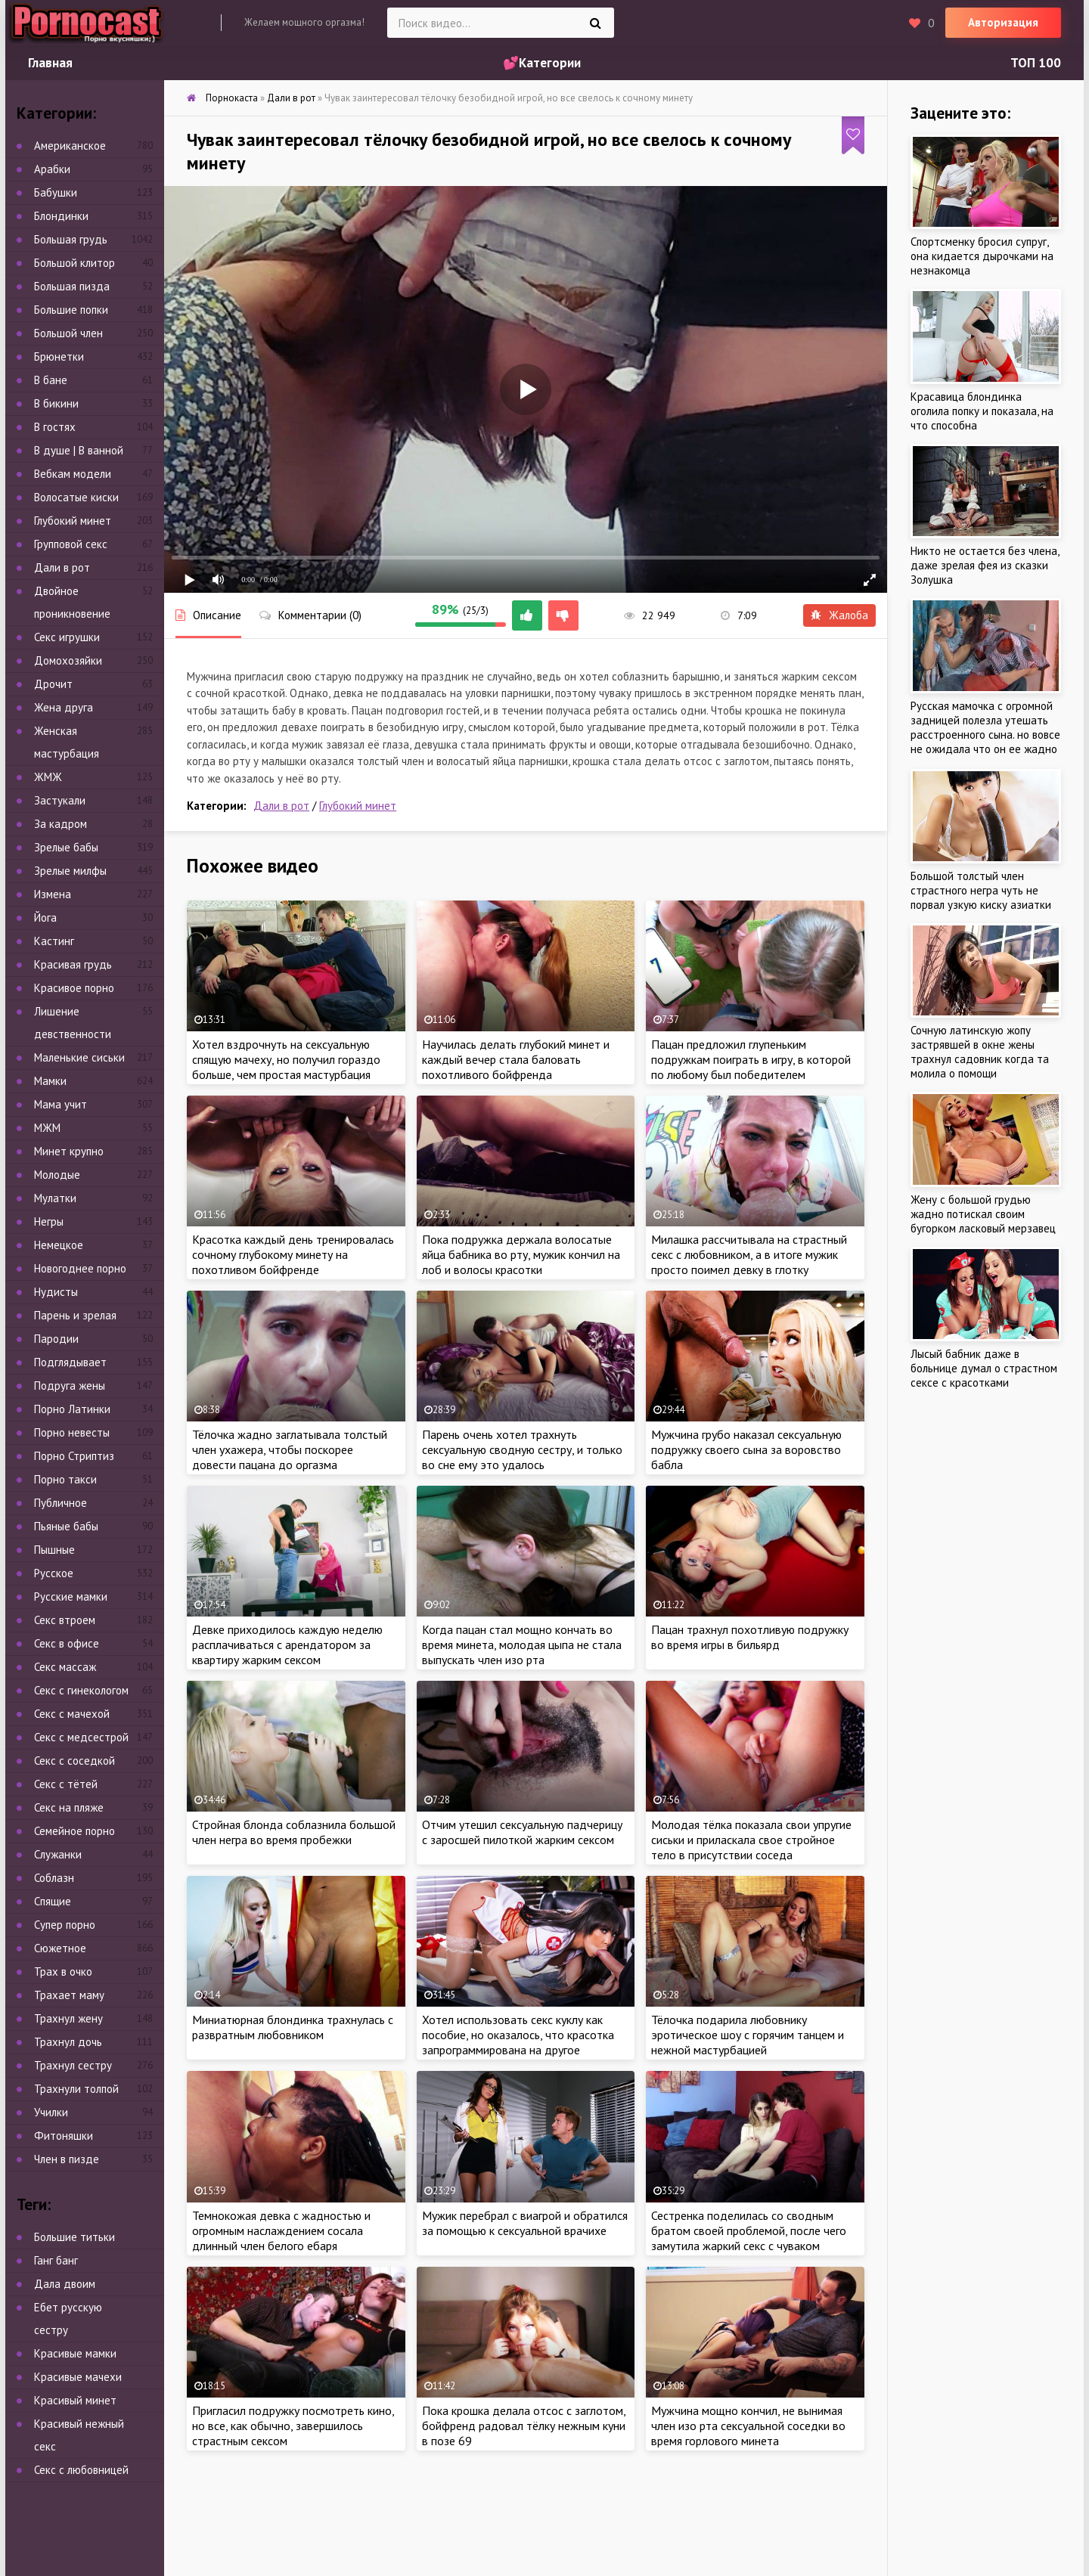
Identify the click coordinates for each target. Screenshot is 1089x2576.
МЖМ (47, 1128)
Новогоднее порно (80, 1268)
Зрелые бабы (66, 847)
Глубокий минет (357, 805)
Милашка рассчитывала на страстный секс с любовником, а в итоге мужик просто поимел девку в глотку (749, 1254)
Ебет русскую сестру (68, 2318)
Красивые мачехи (78, 2377)
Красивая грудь (73, 964)
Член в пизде (66, 2159)
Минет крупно (69, 1151)
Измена (52, 894)
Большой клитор (74, 263)
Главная (50, 62)
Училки (51, 2112)
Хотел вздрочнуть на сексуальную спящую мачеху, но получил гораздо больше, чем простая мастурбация (286, 1059)
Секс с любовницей (81, 2470)
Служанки (58, 1854)
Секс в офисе (66, 1643)
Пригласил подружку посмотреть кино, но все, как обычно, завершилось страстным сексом (293, 2425)
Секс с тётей (66, 1784)
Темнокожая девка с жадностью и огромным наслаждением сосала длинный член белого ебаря (281, 2230)
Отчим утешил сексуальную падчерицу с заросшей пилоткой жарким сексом (522, 1832)
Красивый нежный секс (79, 2435)
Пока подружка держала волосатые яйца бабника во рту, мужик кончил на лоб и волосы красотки (521, 1254)
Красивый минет (75, 2400)
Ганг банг (56, 2260)
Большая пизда (72, 286)
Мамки (50, 1081)
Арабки (52, 169)
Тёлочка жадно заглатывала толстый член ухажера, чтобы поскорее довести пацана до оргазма (289, 1449)
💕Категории (542, 62)
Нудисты (56, 1292)
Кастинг (54, 941)
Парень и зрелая (75, 1315)
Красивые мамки (75, 2353)
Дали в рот (281, 805)
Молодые (57, 1174)
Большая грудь (70, 239)
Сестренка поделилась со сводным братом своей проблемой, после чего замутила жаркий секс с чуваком (748, 2230)
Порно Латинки (72, 1409)
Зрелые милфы (70, 870)
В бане (50, 380)
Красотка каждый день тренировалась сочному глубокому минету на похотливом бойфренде (293, 1254)
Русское (53, 1573)
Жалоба (839, 615)
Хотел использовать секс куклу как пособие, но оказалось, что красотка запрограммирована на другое (518, 2034)
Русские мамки (70, 1596)
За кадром (60, 824)
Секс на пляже (69, 1807)
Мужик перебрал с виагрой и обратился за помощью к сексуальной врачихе (525, 2223)
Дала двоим (64, 2284)
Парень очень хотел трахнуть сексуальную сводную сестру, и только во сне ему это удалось (522, 1449)
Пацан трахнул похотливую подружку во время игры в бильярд (750, 1637)
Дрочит (53, 684)
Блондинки (61, 216)
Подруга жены (69, 1385)
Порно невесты (72, 1432)
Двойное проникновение (72, 602)
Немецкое (58, 1245)
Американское (70, 145)
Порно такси (65, 1479)
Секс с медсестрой (81, 1737)
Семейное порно (74, 1831)
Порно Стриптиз (74, 1456)
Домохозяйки (68, 660)
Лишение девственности (72, 1022)
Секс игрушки (67, 637)
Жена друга (63, 707)
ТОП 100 (1035, 62)
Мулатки (55, 1198)
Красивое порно (74, 988)
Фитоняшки (63, 2135)
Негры (49, 1221)
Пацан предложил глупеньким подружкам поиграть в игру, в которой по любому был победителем (751, 1059)
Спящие (52, 1901)
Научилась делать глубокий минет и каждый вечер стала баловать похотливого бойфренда (516, 1059)
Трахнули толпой (76, 2089)
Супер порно (64, 1924)
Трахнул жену (68, 2018)
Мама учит (60, 1104)
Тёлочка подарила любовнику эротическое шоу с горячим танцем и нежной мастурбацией (747, 2034)
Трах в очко (63, 1971)
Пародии (56, 1338)
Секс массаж (65, 1667)
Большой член (68, 333)
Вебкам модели (72, 474)
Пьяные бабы (66, 1526)
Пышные (54, 1549)
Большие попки (71, 309)
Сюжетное (60, 1948)
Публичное (60, 1503)
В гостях (55, 427)
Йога (45, 917)
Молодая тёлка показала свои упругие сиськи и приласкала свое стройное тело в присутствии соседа (751, 1839)
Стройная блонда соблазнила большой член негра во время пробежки (294, 1832)
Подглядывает (70, 1362)
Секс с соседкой (74, 1760)
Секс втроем (64, 1620)
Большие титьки (74, 2237)
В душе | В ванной (78, 450)
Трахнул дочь (68, 2042)
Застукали (59, 800)
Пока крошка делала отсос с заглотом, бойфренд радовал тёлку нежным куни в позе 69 (523, 2425)
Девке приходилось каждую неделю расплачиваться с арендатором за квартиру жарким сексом (287, 1644)
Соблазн (54, 1878)
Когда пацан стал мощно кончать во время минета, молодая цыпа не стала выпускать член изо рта (522, 1644)
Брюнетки (59, 356)
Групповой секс (70, 544)
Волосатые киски (76, 497)
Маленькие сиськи (79, 1057)
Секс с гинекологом (81, 1690)
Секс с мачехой (72, 1713)
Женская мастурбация (66, 742)
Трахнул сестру (73, 2065)
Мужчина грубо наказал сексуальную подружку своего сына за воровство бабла (746, 1449)
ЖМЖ (48, 777)
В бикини (56, 403)
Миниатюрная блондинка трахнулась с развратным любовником (292, 2027)
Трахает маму (69, 1995)
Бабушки (55, 192)
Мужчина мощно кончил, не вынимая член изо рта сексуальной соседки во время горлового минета (748, 2425)
